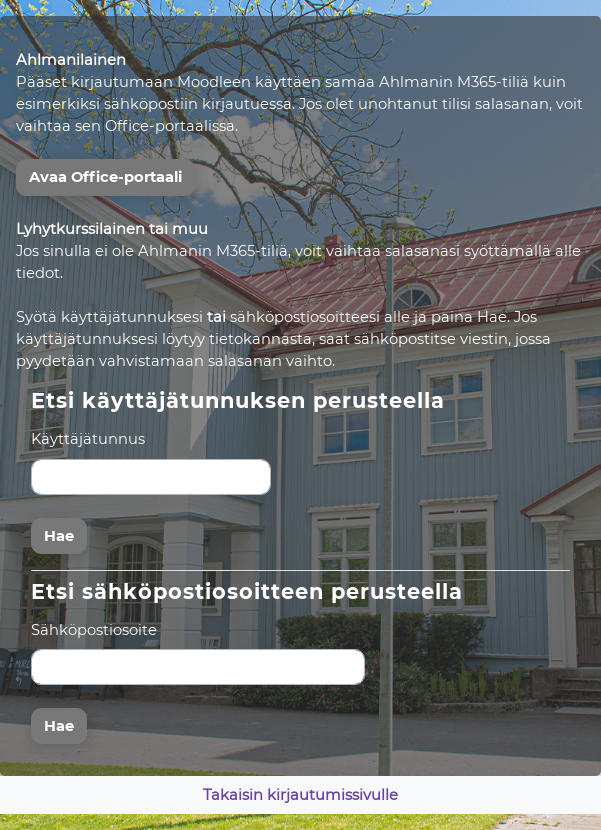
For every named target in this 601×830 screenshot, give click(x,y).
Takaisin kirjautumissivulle (300, 795)
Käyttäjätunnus (88, 439)
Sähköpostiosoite (94, 630)
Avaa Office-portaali (105, 177)
